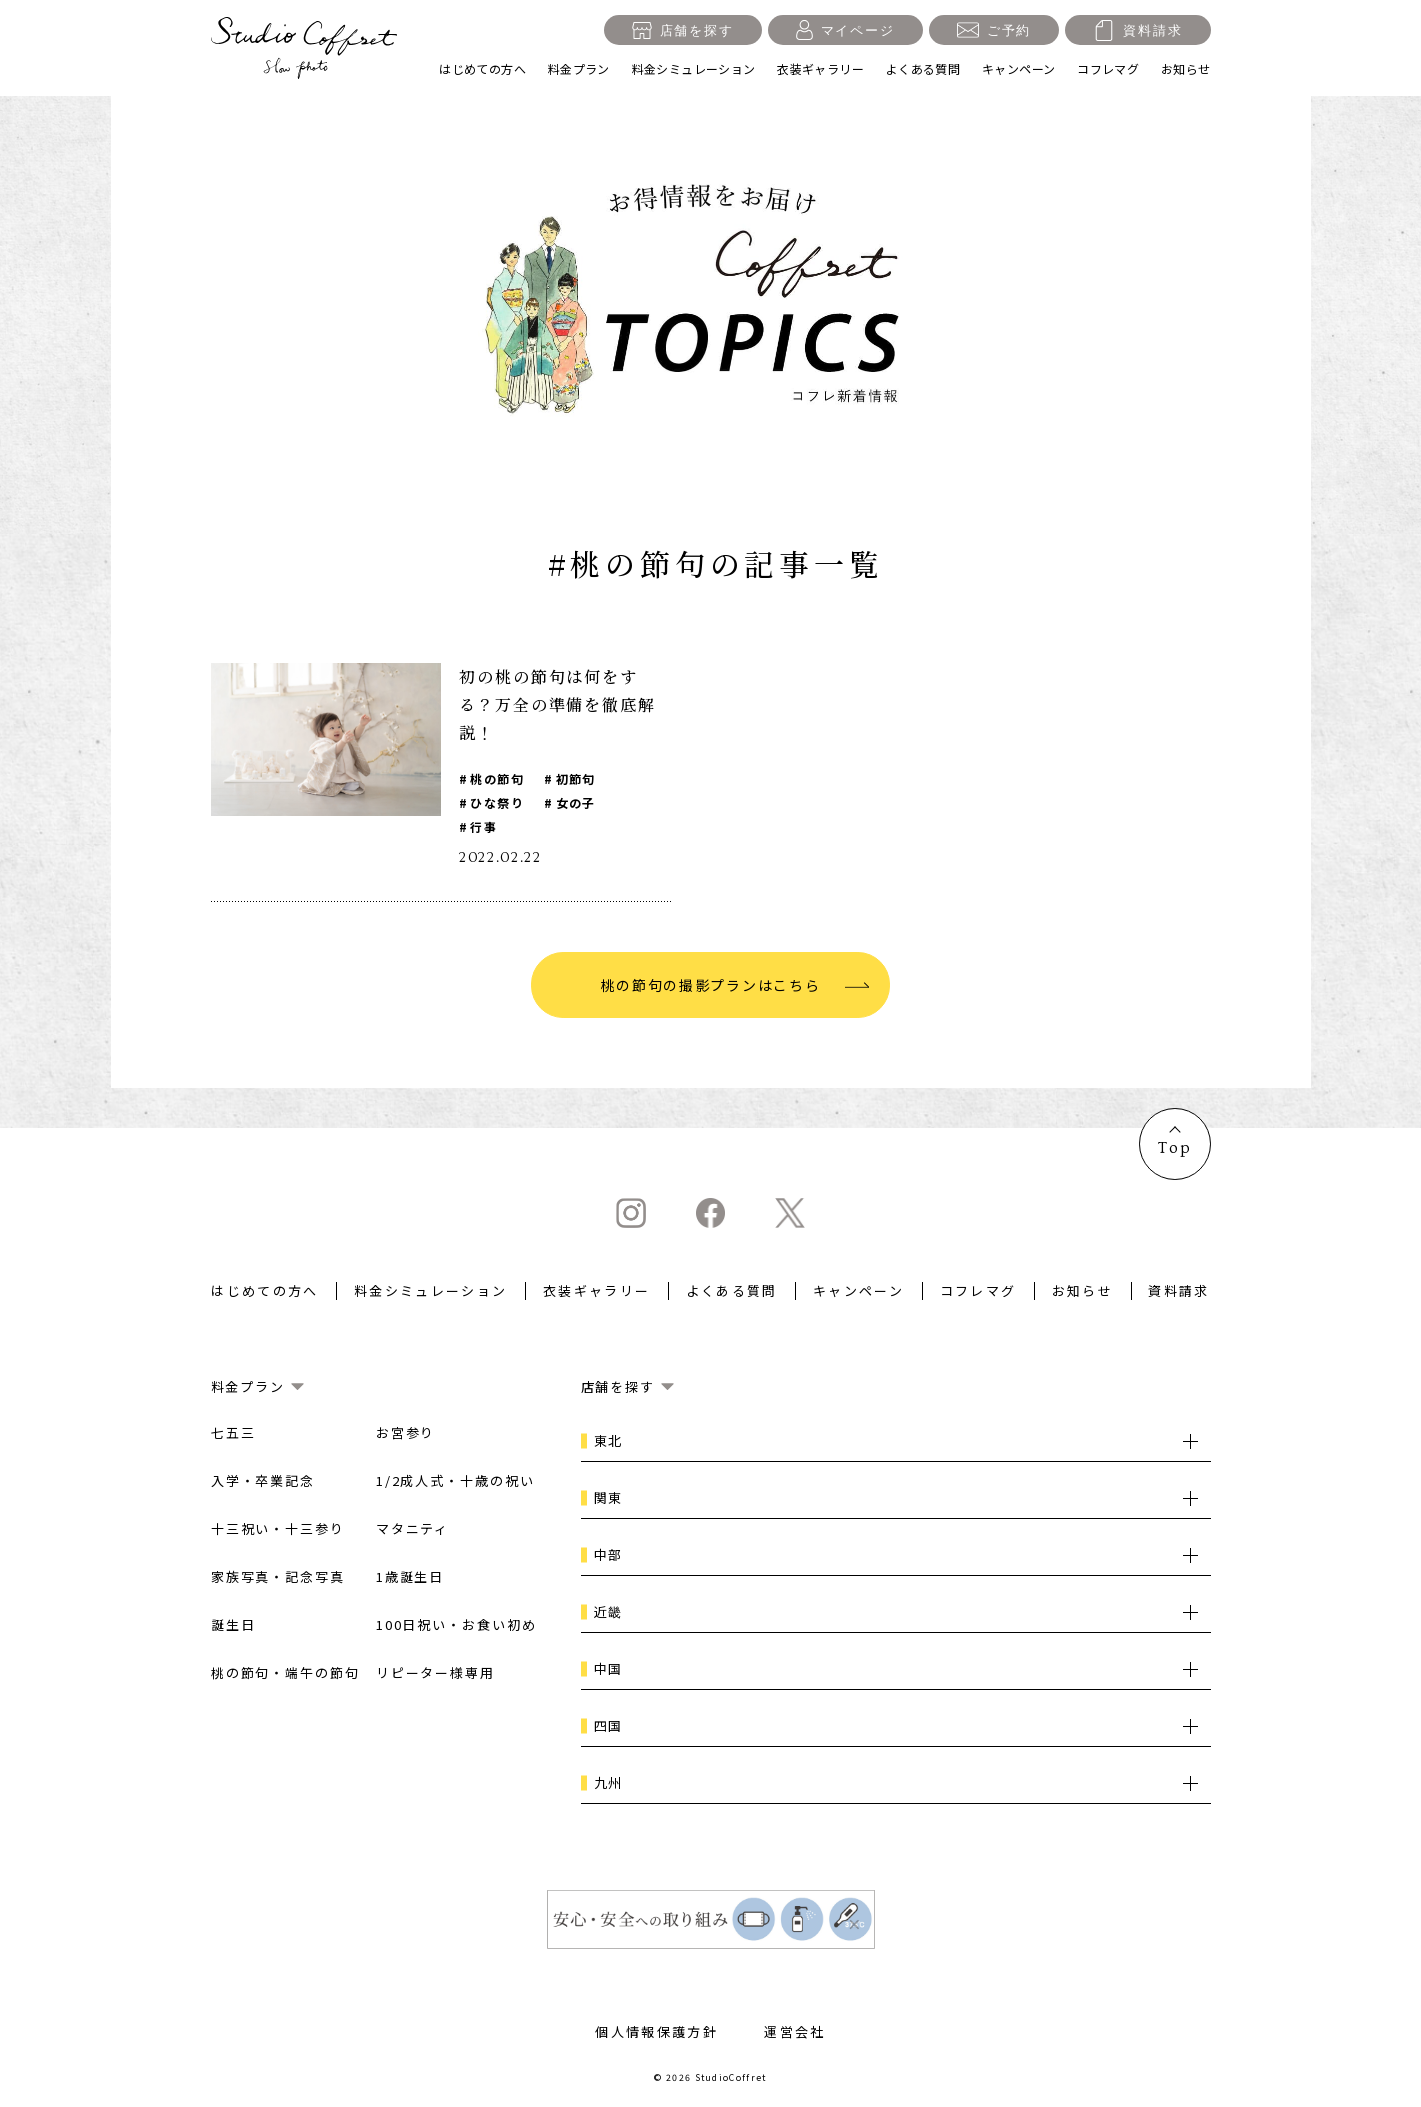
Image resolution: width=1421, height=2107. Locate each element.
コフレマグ (1108, 68)
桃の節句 (497, 778)
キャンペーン (1018, 68)
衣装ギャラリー (820, 68)
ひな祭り (497, 802)
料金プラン (579, 68)
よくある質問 (923, 68)
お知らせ (1185, 68)
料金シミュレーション (694, 68)
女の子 (576, 802)
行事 (483, 826)
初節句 (576, 778)
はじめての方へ (482, 68)
